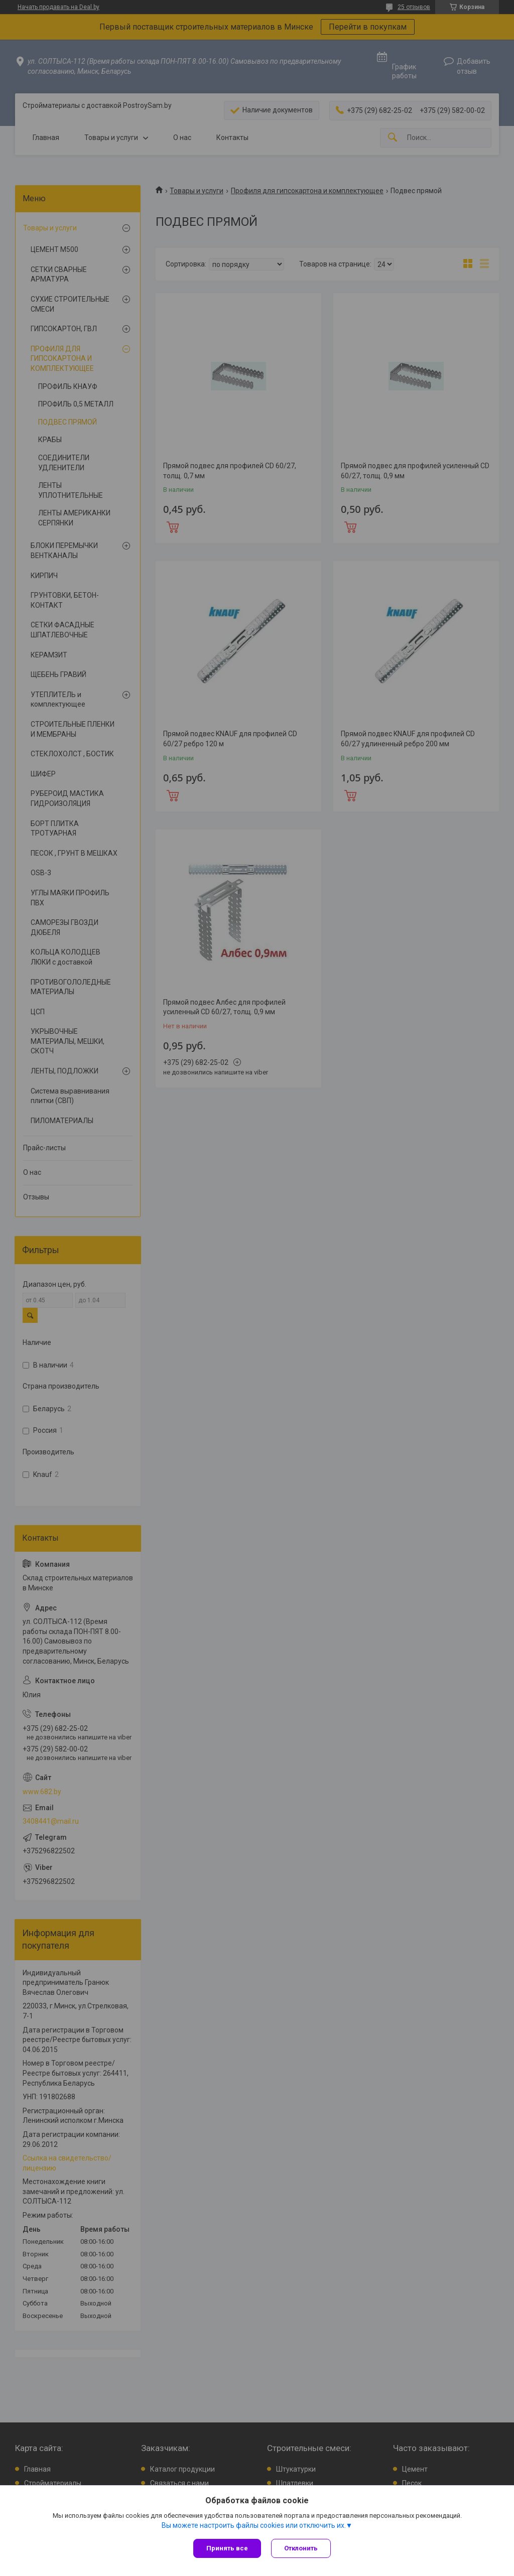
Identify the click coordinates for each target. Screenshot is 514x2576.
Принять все (227, 2548)
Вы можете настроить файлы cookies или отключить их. (254, 2525)
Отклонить (301, 2548)
